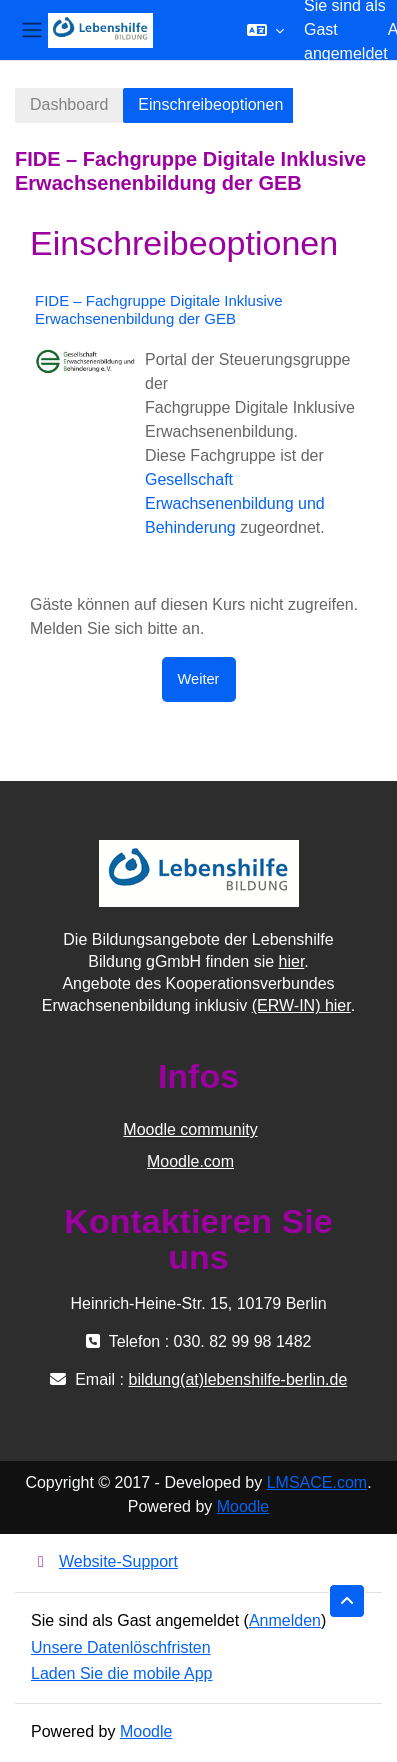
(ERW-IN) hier (301, 1005)
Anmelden (285, 1620)
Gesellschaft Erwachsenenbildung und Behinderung (235, 503)
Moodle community (190, 1129)
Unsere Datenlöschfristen (121, 1647)
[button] (265, 30)
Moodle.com (190, 1161)
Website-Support (104, 1561)
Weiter (199, 679)
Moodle (243, 1506)
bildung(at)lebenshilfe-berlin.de (237, 1379)
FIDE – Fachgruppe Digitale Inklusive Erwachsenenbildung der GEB (159, 309)
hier (292, 961)
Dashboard (69, 104)
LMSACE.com (317, 1482)
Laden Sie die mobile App (121, 1673)
